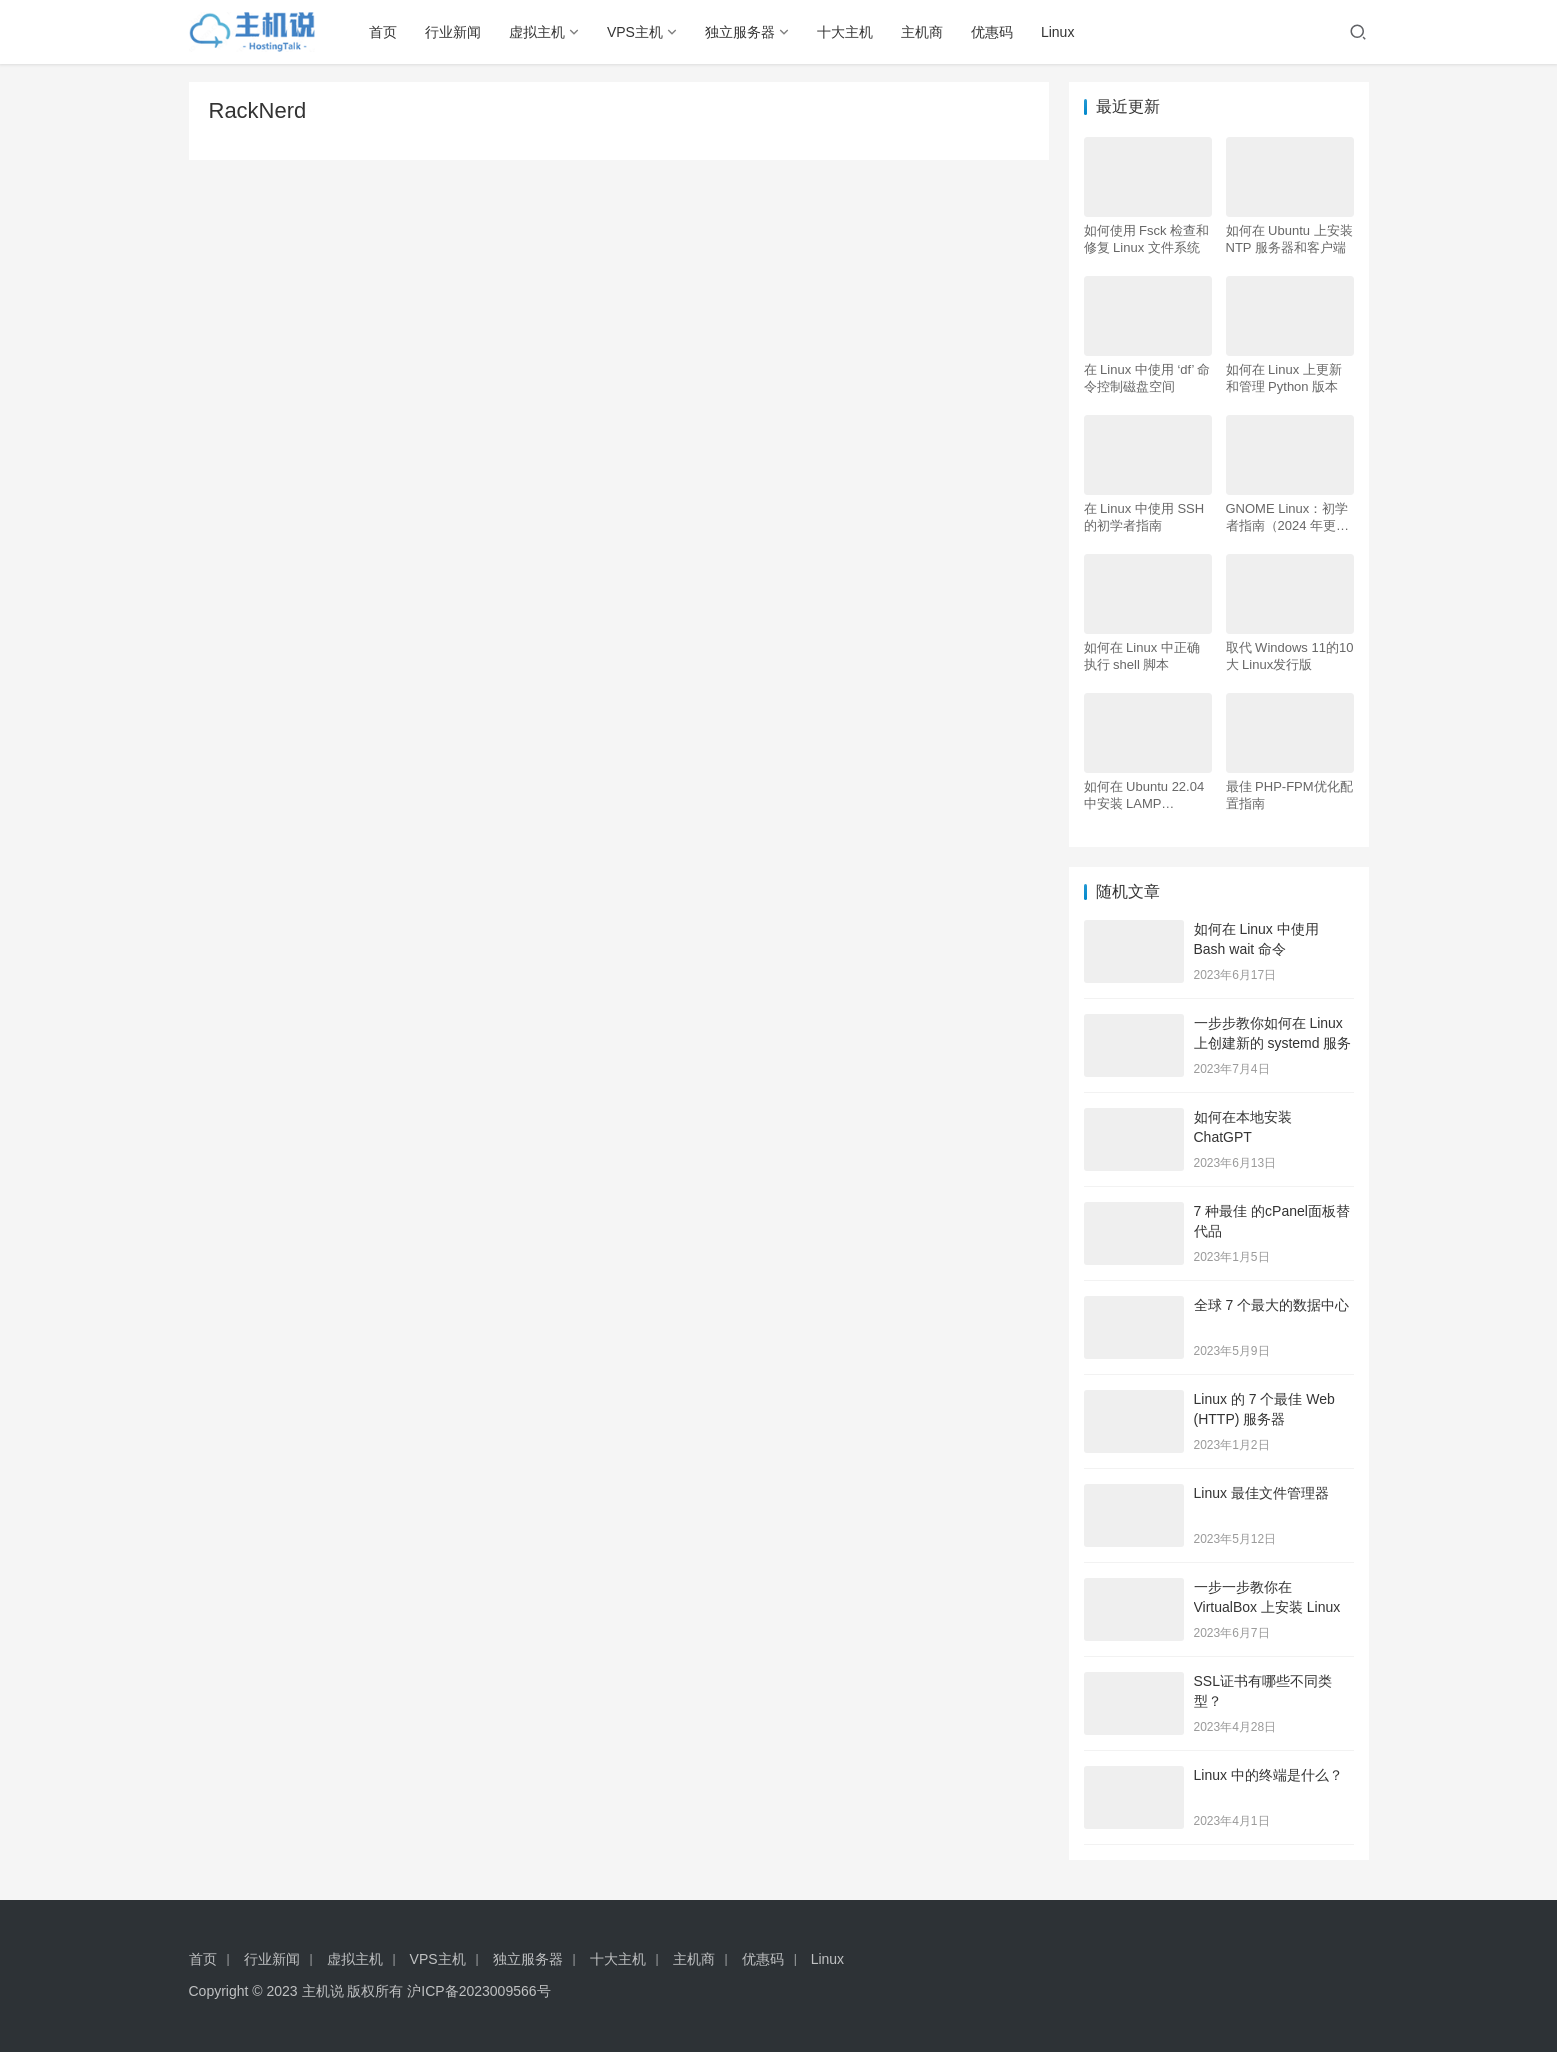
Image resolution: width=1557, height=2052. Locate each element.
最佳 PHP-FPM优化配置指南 (1289, 795)
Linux (1057, 32)
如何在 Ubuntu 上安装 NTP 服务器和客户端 (1289, 239)
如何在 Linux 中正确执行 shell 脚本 (1142, 656)
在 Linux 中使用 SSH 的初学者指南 (1144, 517)
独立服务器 (740, 32)
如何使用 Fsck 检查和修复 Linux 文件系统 (1147, 239)
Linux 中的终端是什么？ (1268, 1775)
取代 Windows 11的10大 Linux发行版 (1290, 656)
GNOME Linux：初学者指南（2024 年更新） (1287, 517)
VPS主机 (635, 32)
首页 (383, 32)
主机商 (922, 32)
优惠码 (992, 32)
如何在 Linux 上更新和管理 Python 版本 (1284, 378)
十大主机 (845, 32)
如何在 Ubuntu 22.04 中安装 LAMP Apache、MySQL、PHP (1144, 795)
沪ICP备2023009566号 (478, 1991)
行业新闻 (453, 32)
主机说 (323, 1991)
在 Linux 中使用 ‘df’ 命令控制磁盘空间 (1147, 378)
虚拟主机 (537, 32)
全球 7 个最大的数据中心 (1272, 1305)
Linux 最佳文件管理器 (1261, 1493)
